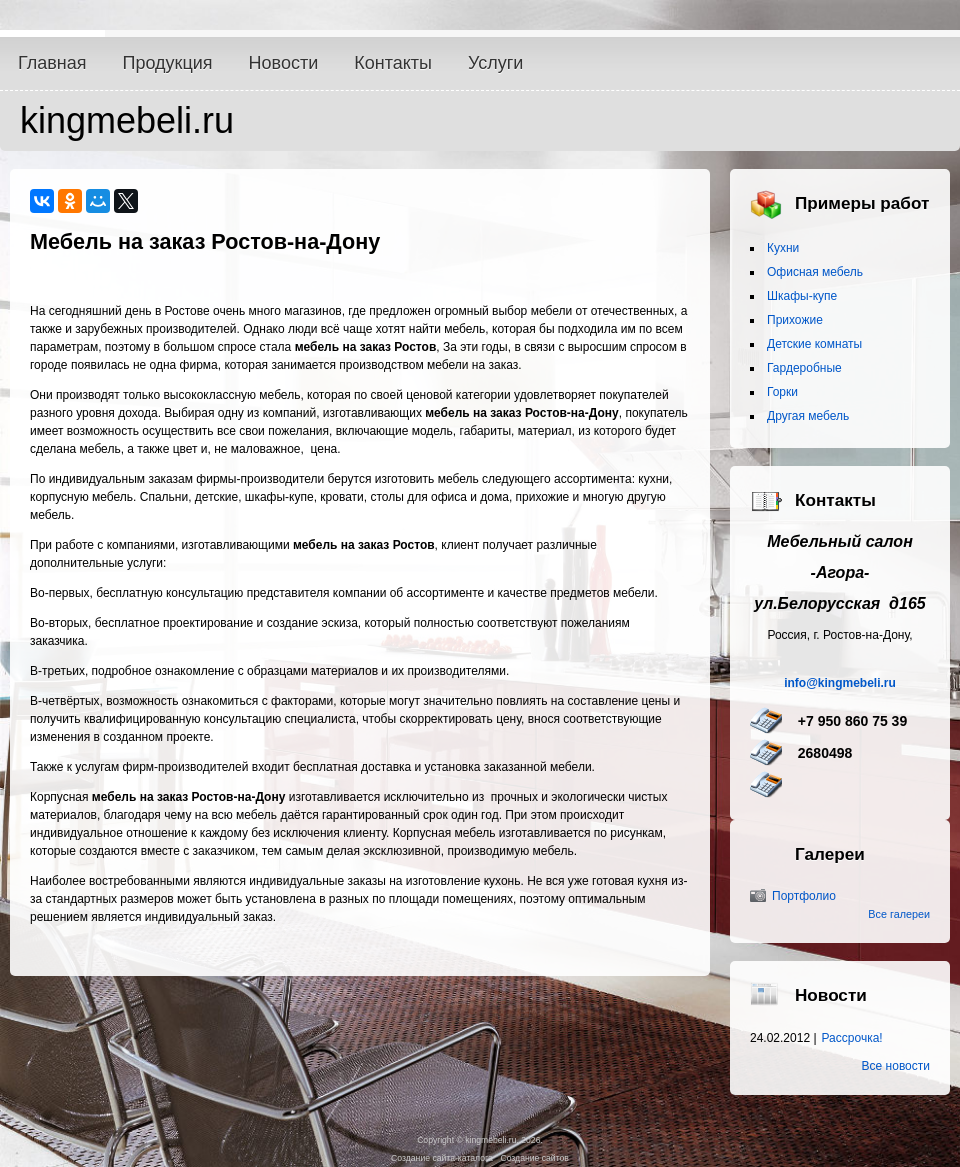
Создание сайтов (534, 1158)
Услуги (495, 63)
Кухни (783, 248)
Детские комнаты (814, 344)
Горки (782, 392)
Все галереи (899, 914)
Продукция (168, 63)
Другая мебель (808, 416)
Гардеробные (804, 368)
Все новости (896, 1066)
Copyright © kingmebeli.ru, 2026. (480, 1140)
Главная (52, 63)
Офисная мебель (815, 272)
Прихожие (795, 320)
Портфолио (804, 896)
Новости (284, 63)
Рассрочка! (852, 1038)
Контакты (393, 63)
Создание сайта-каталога (442, 1158)
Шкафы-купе (802, 296)
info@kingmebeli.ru (840, 683)
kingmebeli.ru (127, 120)
